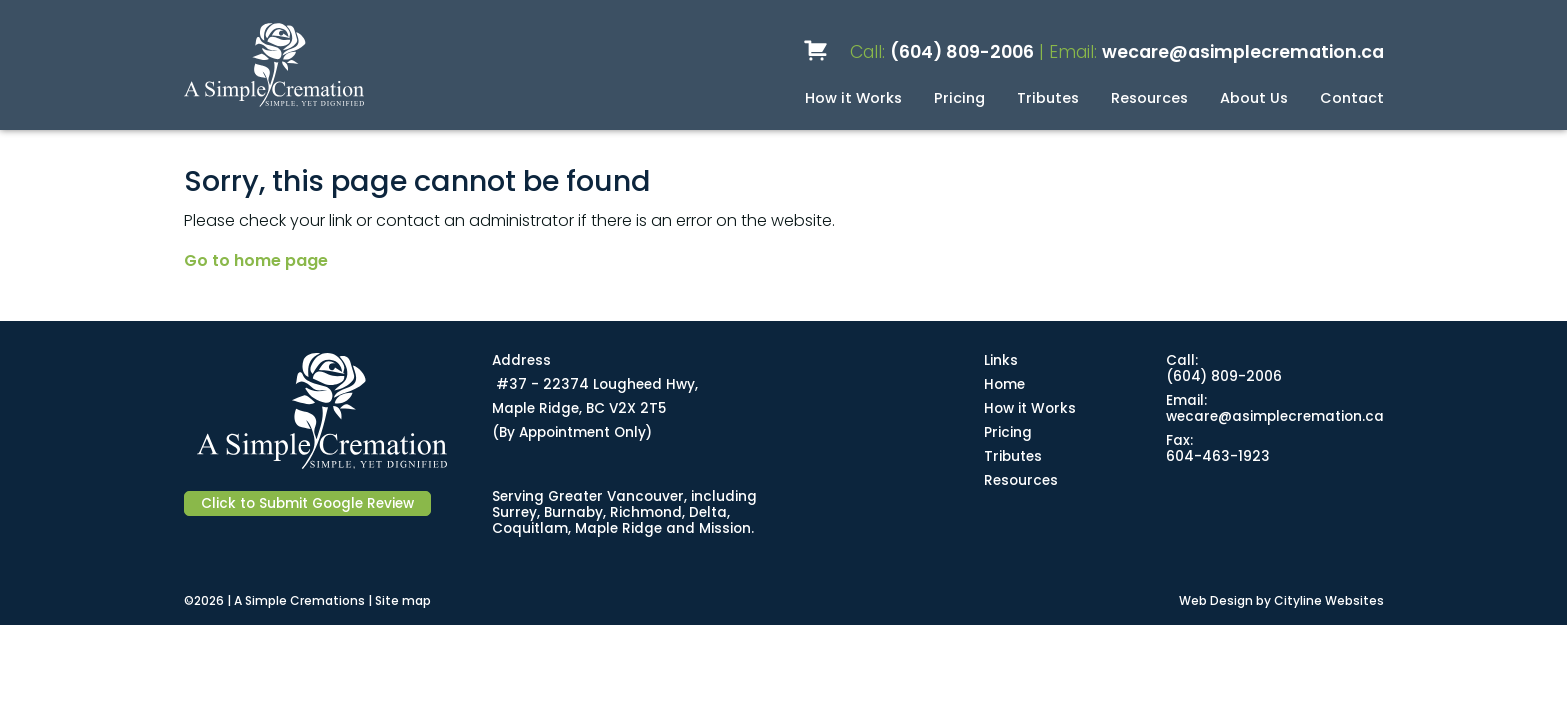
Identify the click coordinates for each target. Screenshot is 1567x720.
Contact (1352, 98)
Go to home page (256, 260)
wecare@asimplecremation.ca (1243, 52)
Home (1004, 384)
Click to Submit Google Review (307, 503)
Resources (1149, 98)
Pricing (959, 98)
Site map (403, 600)
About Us (1254, 98)
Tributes (1048, 98)
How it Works (853, 98)
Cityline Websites (1329, 600)
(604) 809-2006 (962, 52)
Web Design (1216, 600)
